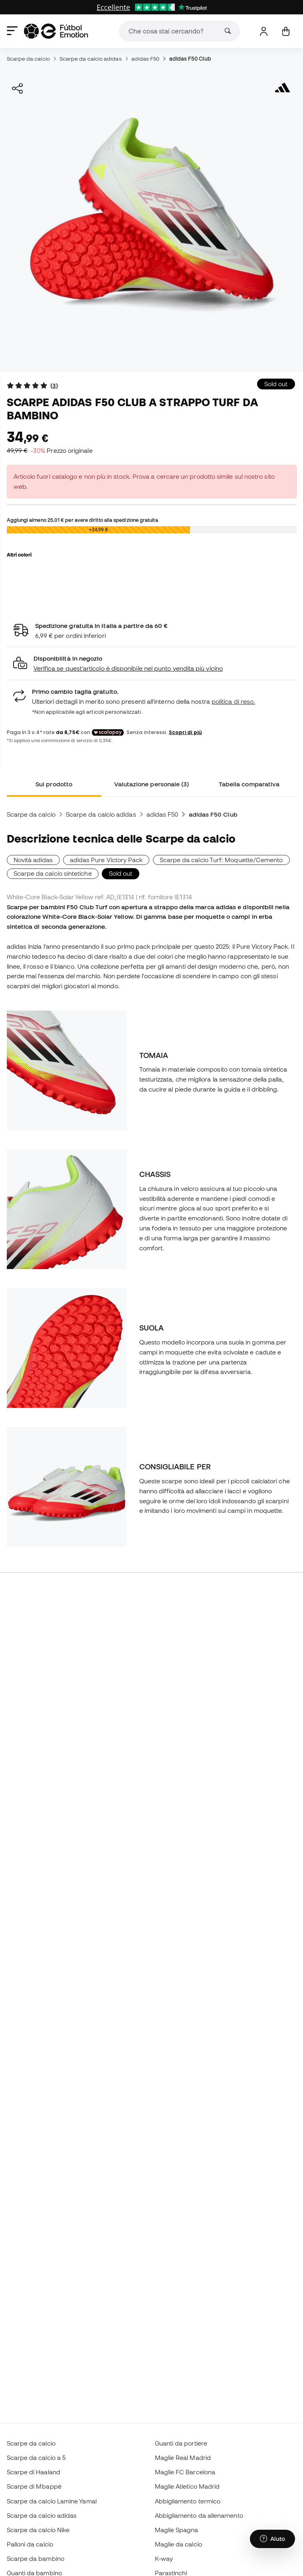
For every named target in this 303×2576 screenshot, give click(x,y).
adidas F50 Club (190, 58)
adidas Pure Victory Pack (106, 859)
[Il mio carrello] (286, 31)
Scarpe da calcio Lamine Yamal (52, 2501)
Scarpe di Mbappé (34, 2486)
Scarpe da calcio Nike (38, 2529)
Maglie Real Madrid (183, 2457)
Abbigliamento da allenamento (199, 2515)
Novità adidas (33, 859)
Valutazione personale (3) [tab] (151, 784)
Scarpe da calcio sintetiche (53, 873)
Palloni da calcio (30, 2544)
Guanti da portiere (181, 2443)
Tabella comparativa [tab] (249, 784)
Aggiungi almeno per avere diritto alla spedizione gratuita (82, 520)
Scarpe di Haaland (33, 2471)
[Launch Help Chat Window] (272, 2539)
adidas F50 (145, 58)
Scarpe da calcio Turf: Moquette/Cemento (221, 859)
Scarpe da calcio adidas (90, 58)
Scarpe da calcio (28, 58)
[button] (152, 663)
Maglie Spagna (176, 2529)
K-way (164, 2558)
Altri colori (19, 554)
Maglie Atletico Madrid (187, 2486)
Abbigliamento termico (188, 2501)
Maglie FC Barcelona (185, 2471)
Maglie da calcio (178, 2544)
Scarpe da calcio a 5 (36, 2457)
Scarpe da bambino (35, 2558)
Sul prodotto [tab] (54, 784)
